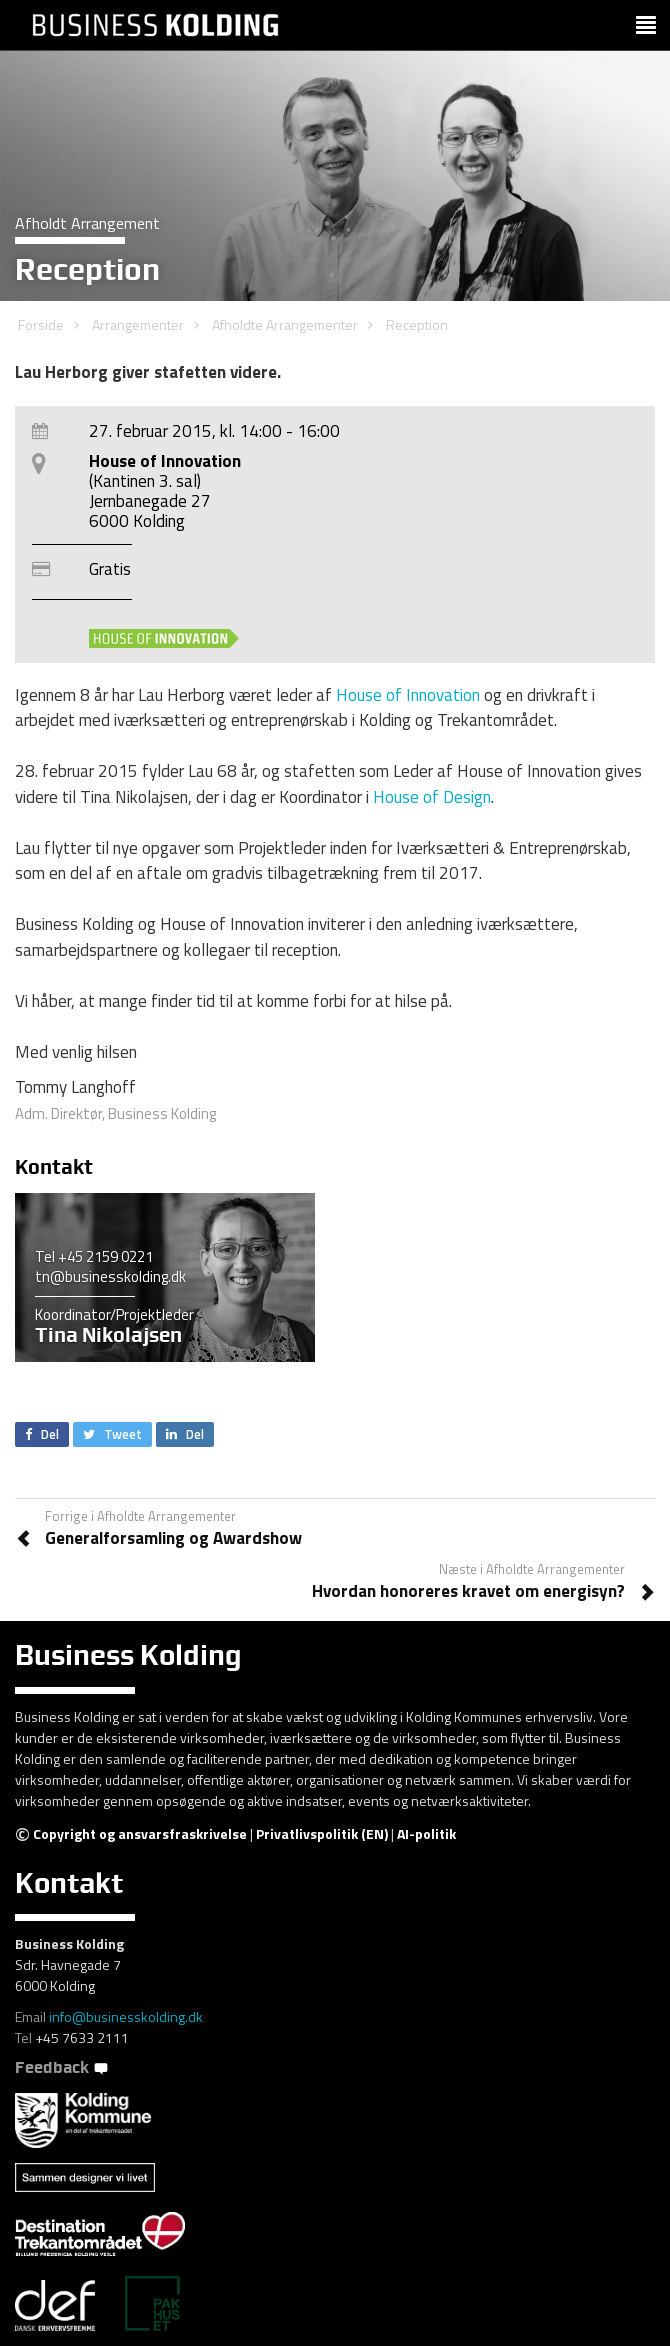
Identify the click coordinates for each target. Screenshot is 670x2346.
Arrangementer (138, 324)
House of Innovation (408, 695)
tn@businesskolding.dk (110, 1276)
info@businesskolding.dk (126, 2016)
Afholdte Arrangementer (285, 324)
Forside (41, 324)
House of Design (432, 797)
